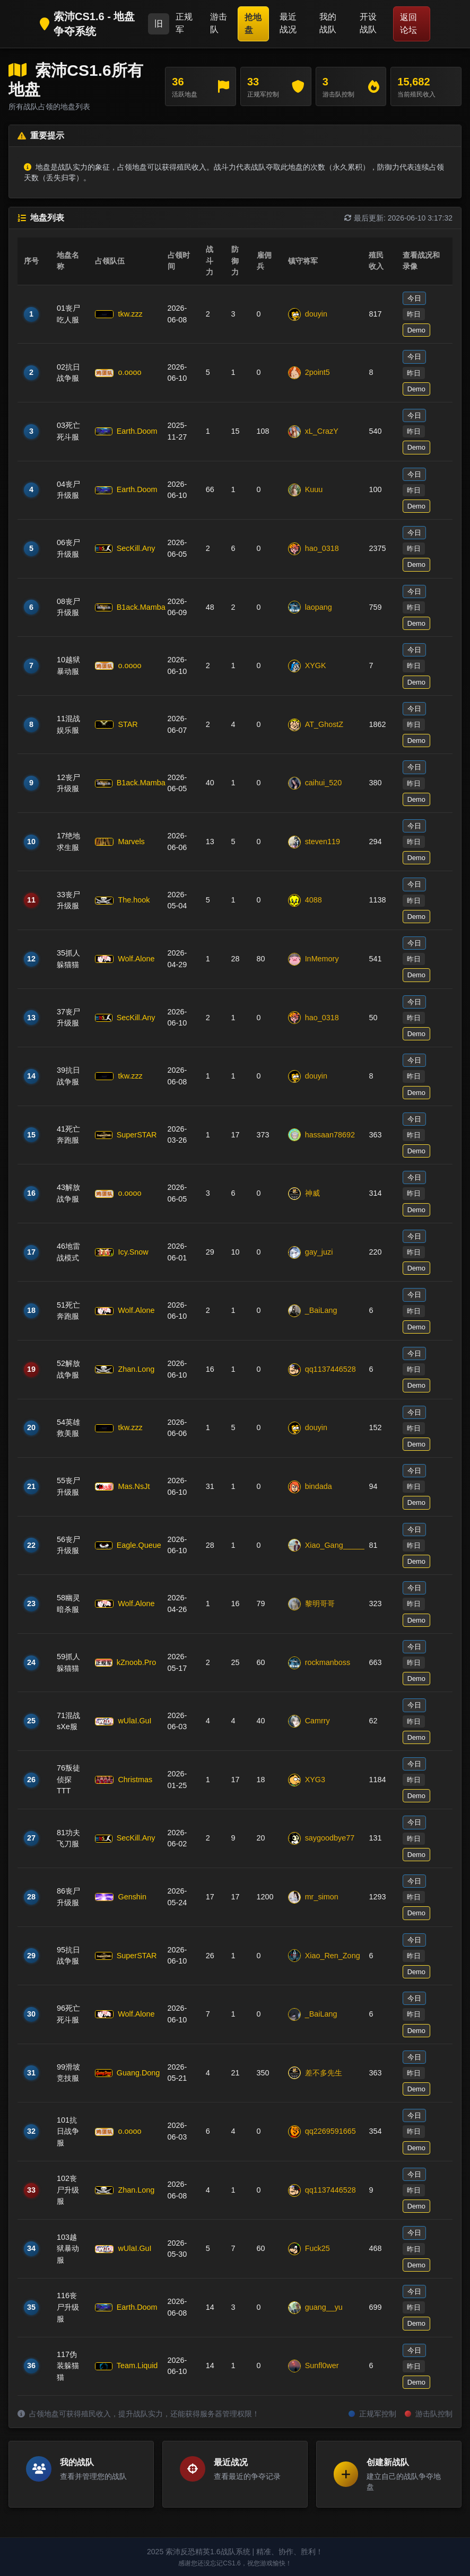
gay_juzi (310, 1252)
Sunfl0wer (313, 2366)
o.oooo (118, 372)
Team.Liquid (124, 2365)
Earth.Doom (124, 431)
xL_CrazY (313, 431)
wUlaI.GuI (123, 1720)
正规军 (184, 23)
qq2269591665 (322, 2131)
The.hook (122, 900)
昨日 (414, 314)
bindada (310, 1486)
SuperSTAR (124, 1135)
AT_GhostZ (316, 725)
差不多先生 (315, 2072)
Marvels (119, 841)
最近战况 (288, 23)
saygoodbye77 (321, 1838)
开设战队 (368, 23)
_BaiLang (312, 1310)
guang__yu (315, 2307)
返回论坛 (408, 23)
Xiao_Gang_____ (322, 1545)
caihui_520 (315, 783)
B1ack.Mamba (124, 607)
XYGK (307, 666)
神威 (304, 1193)
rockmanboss (319, 1663)
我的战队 (327, 23)
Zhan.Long (124, 1369)
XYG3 (306, 1780)
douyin (307, 314)
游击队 (218, 23)
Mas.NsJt (122, 1486)
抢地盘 (253, 23)
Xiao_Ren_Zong (322, 1955)
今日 (414, 298)
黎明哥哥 (311, 1604)
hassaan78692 (321, 1134)
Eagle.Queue (124, 1545)
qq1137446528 (322, 1369)
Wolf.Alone (124, 958)
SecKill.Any (124, 548)
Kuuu (305, 490)
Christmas (123, 1779)
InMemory (313, 959)
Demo (416, 330)
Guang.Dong (124, 2073)
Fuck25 (309, 2248)
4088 (305, 900)
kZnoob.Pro (124, 1662)
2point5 (309, 372)
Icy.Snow (121, 1252)
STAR (116, 724)
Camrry (309, 1721)
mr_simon (313, 1897)
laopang (310, 607)
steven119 (314, 842)
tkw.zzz (118, 314)
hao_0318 (313, 548)
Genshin (120, 1896)
